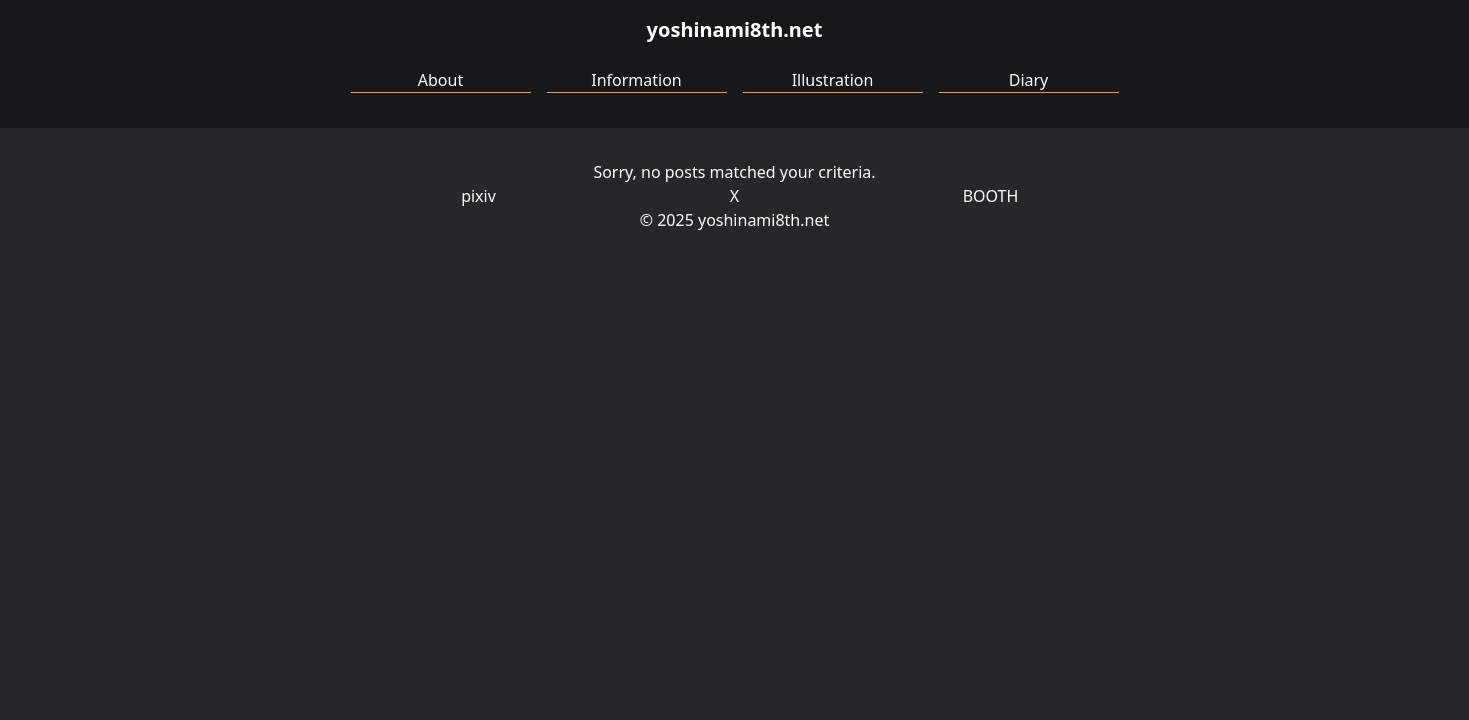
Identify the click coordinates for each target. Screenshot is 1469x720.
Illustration (833, 80)
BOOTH (991, 196)
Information (636, 80)
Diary (1029, 80)
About (440, 80)
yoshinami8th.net (735, 29)
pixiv (478, 196)
